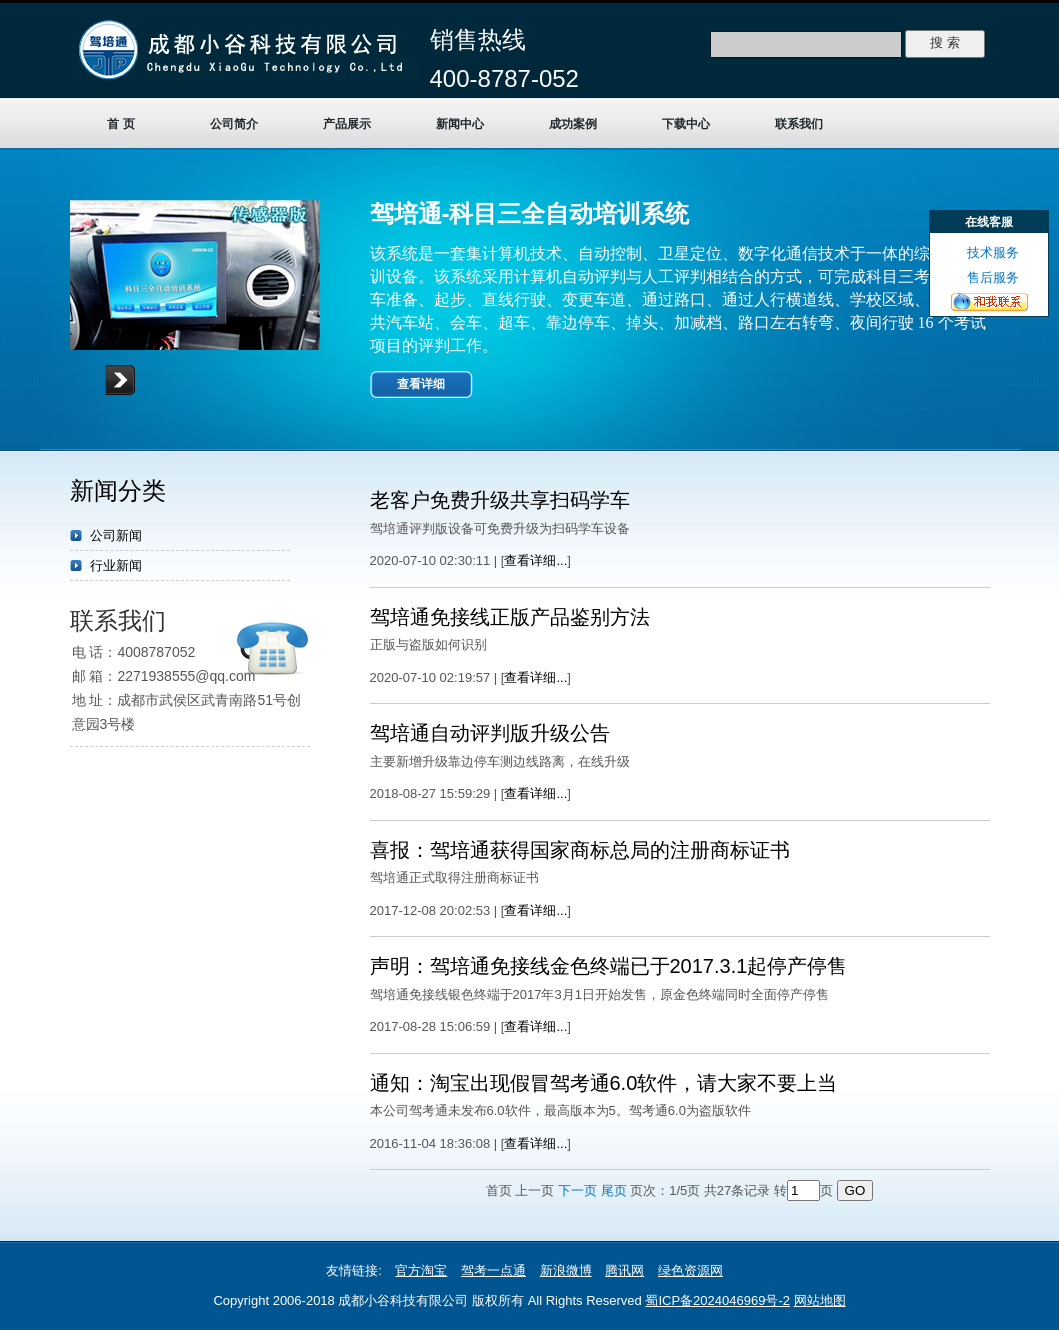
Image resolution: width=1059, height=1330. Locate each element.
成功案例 (573, 124)
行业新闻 (116, 565)
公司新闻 (116, 535)
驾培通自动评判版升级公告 (490, 733)
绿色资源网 (690, 1270)
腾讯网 (624, 1270)
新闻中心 (460, 124)
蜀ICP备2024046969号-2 (717, 1300)
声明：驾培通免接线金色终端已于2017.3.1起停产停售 (609, 966)
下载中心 (686, 124)
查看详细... (535, 560)
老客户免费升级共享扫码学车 (500, 500)
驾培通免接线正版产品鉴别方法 (510, 617)
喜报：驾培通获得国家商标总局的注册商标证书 (580, 850)
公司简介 (234, 124)
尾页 (614, 1190)
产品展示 (347, 124)
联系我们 (799, 124)
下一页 (577, 1190)
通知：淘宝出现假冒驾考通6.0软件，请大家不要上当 (604, 1083)
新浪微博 (566, 1270)
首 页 (120, 124)
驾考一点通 (493, 1270)
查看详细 (421, 384)
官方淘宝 (421, 1270)
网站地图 (820, 1300)
